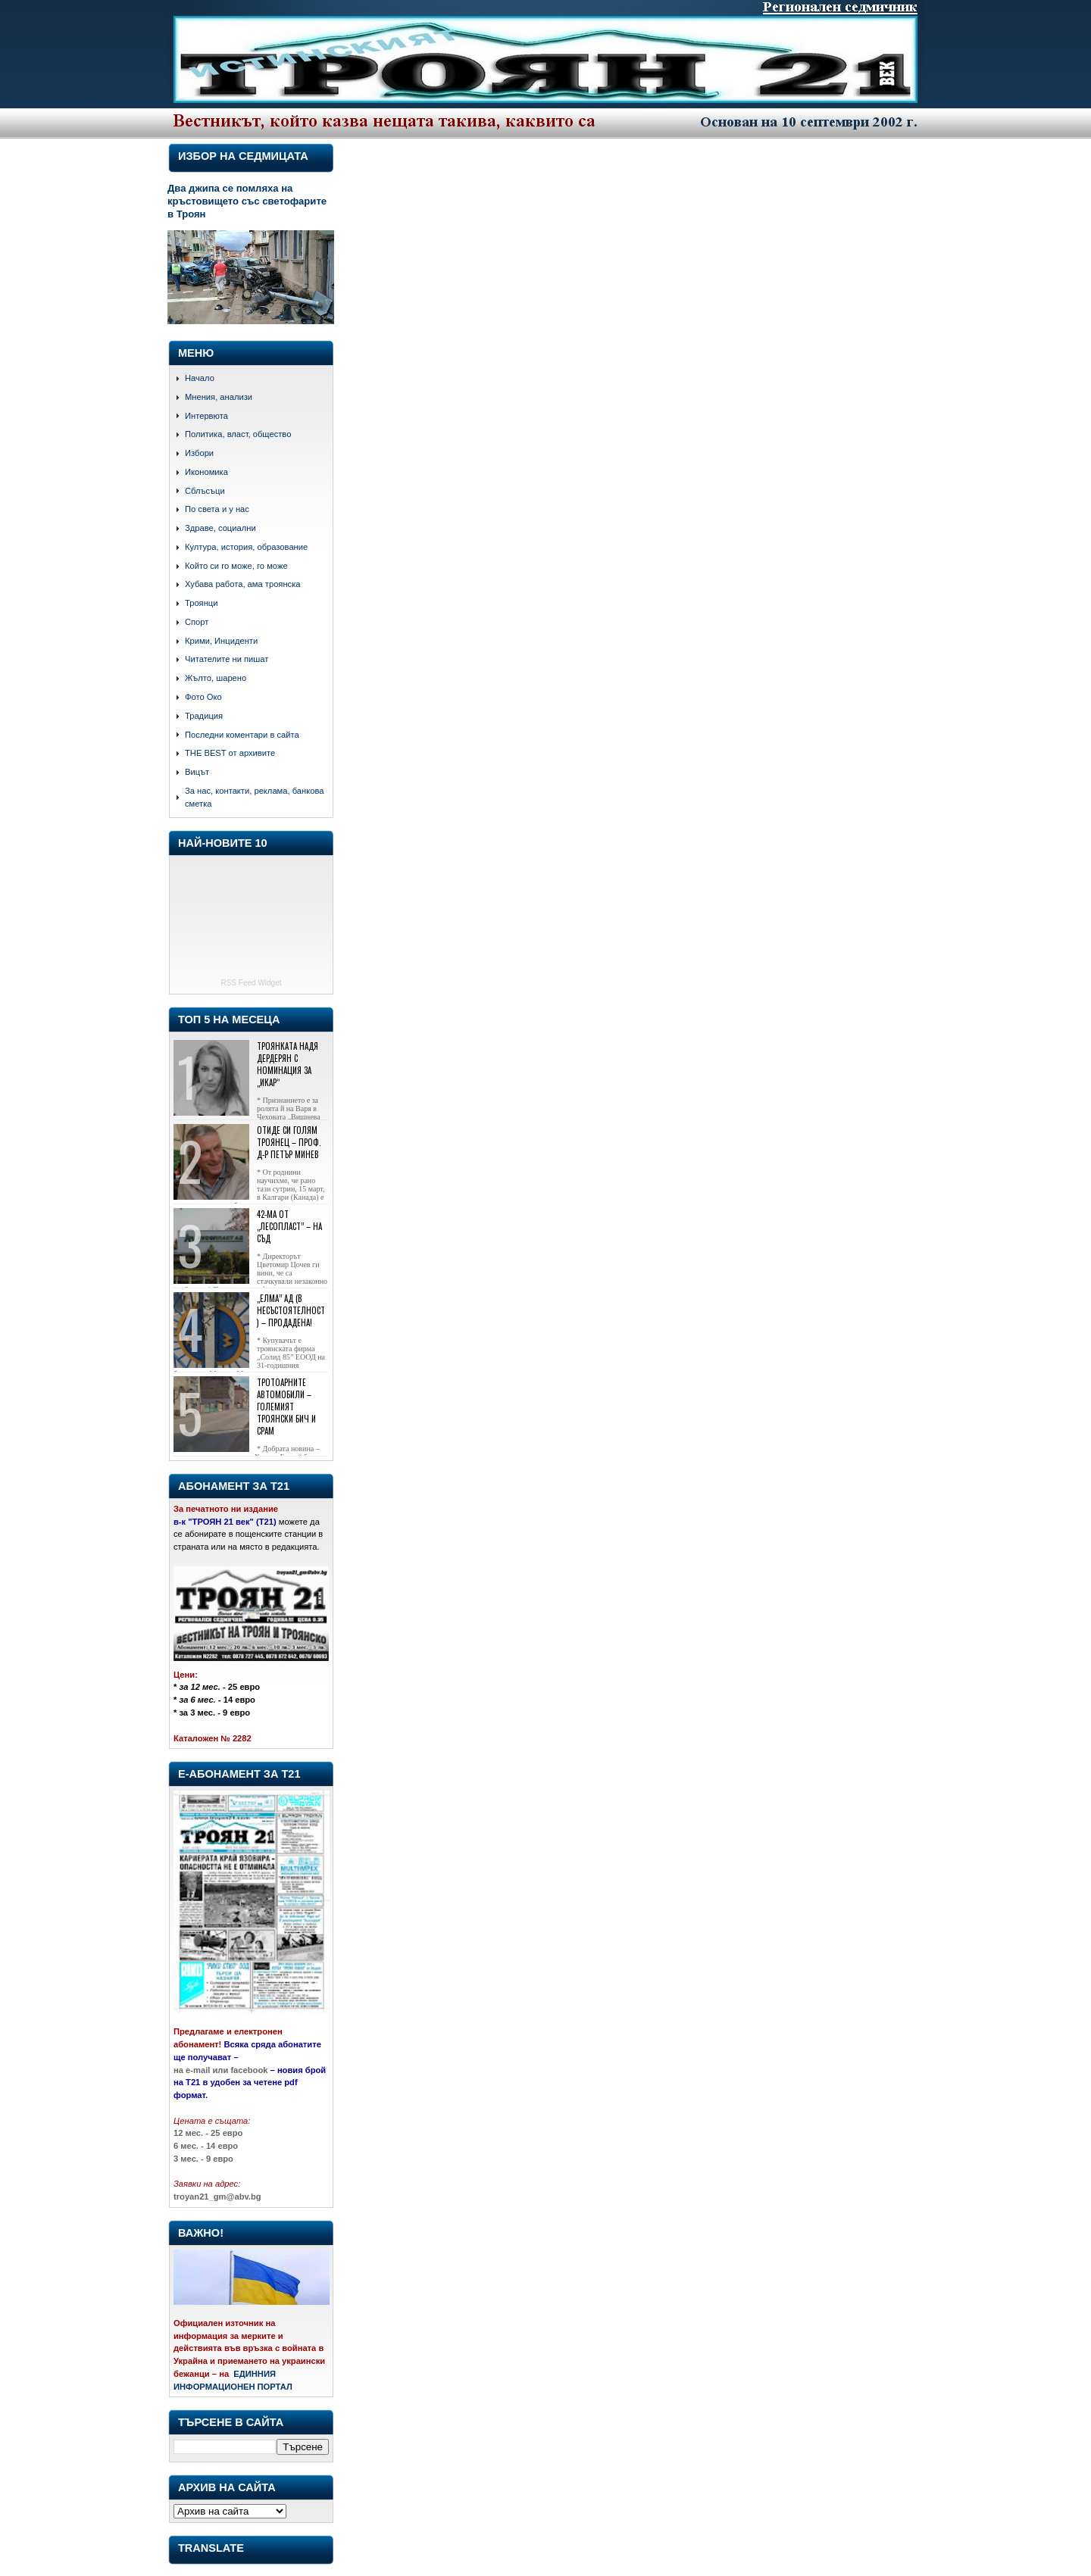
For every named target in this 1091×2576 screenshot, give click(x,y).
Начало (199, 377)
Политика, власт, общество (238, 434)
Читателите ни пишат (226, 659)
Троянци (201, 602)
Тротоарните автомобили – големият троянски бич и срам (286, 1406)
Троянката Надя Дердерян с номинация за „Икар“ (287, 1064)
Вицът (197, 771)
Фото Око (203, 696)
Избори (199, 452)
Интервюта (206, 415)
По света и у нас (217, 509)
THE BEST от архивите (230, 752)
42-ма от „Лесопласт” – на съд (289, 1226)
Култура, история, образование (246, 546)
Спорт (196, 621)
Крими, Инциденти (221, 640)
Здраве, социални (220, 527)
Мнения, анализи (218, 396)
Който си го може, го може (236, 565)
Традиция (204, 715)
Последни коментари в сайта (242, 734)
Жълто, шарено (215, 677)
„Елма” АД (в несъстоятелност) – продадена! (291, 1310)
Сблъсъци (205, 490)
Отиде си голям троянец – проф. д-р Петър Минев (289, 1142)
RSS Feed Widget (250, 983)
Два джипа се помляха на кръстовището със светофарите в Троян (247, 201)
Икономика (206, 471)
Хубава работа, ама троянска (243, 584)
